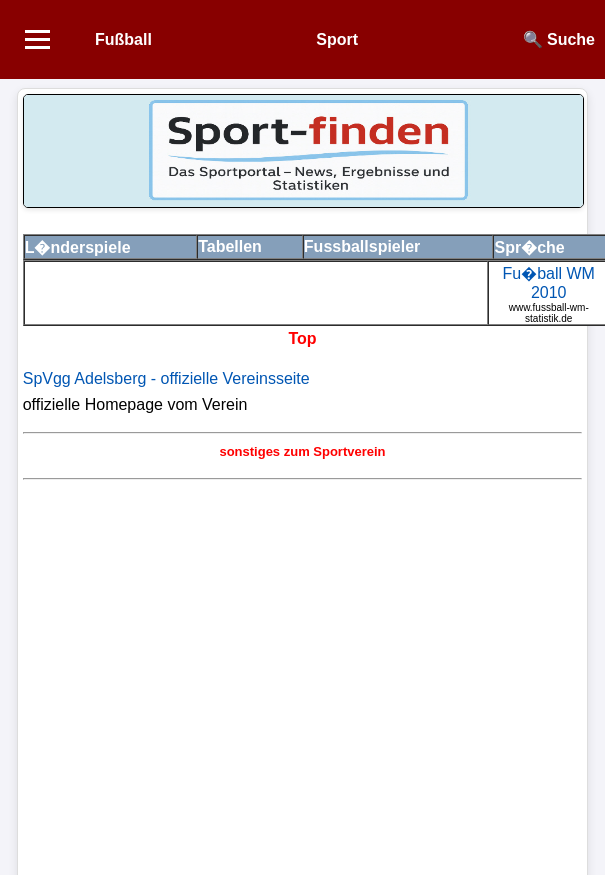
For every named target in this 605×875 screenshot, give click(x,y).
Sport (337, 39)
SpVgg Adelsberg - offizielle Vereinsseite (166, 378)
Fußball (123, 39)
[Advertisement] (187, 674)
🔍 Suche (559, 39)
